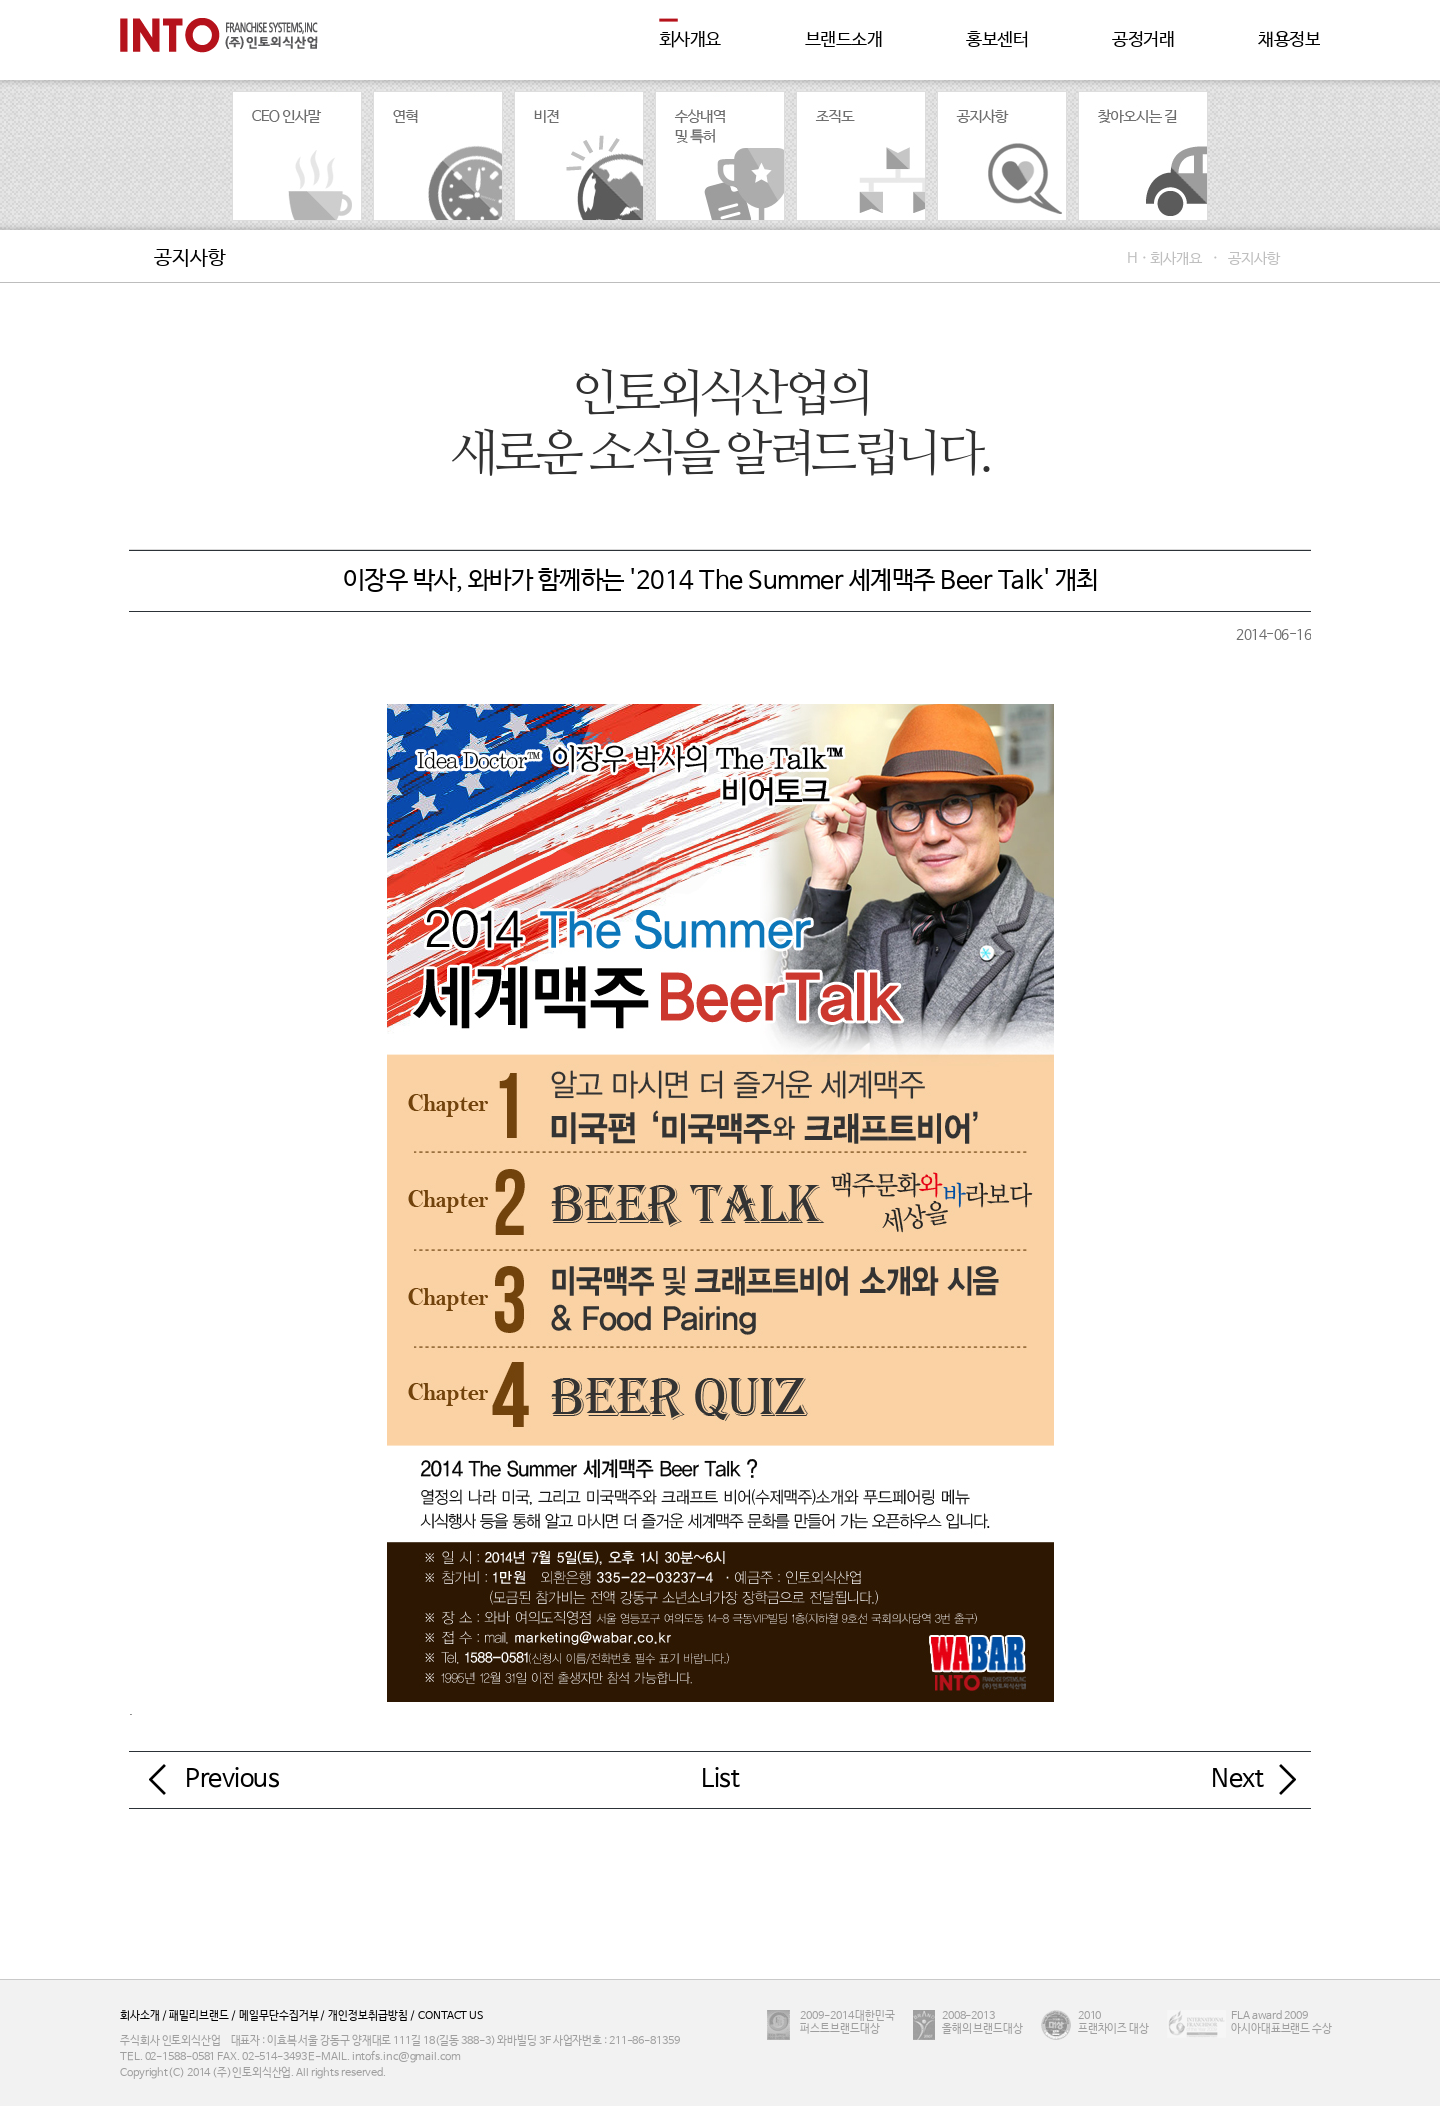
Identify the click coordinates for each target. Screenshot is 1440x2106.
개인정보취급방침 (366, 2016)
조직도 (861, 156)
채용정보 (1289, 40)
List (720, 1779)
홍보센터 (997, 40)
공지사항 (1002, 156)
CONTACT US (449, 2016)
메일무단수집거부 (277, 2016)
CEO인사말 (297, 156)
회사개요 (690, 40)
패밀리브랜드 (197, 2016)
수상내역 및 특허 (720, 156)
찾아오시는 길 (1143, 156)
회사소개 (140, 2016)
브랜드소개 (844, 40)
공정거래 (1143, 40)
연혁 (438, 156)
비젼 (579, 156)
